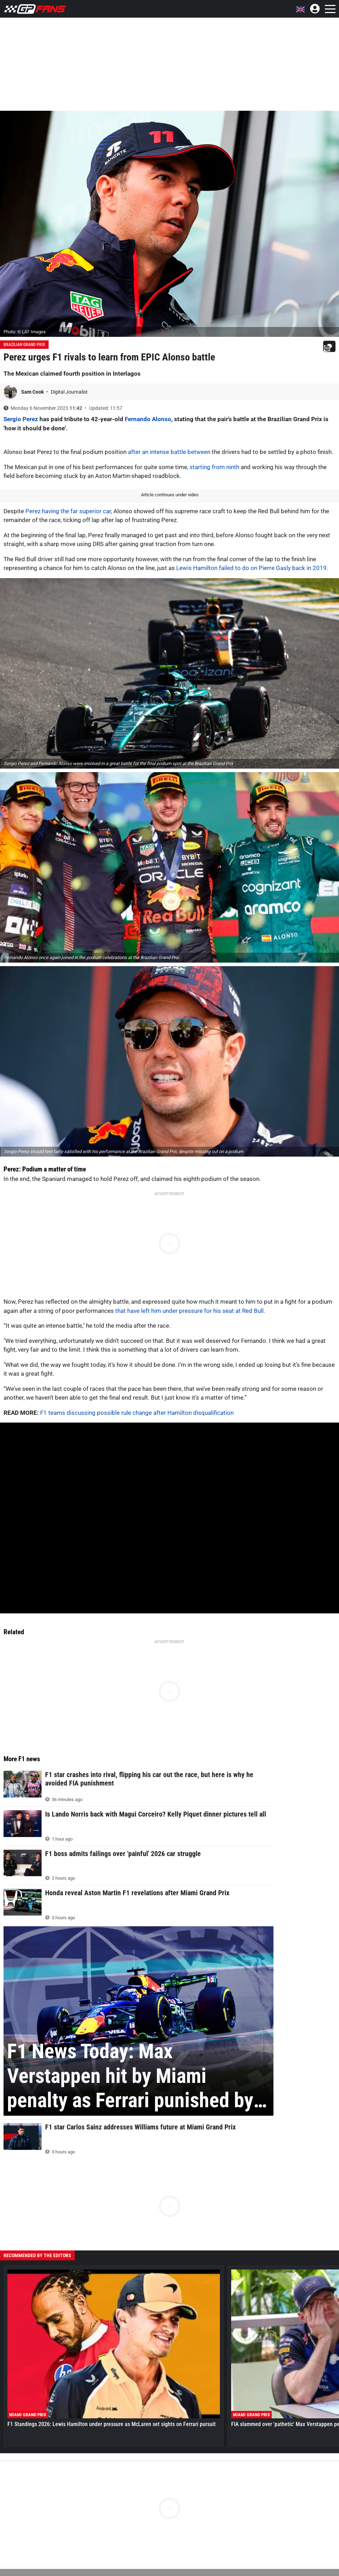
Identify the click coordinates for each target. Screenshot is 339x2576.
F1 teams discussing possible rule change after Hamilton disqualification (137, 1412)
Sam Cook (33, 392)
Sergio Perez (21, 419)
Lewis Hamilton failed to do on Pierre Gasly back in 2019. (252, 567)
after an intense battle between (169, 451)
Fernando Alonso (148, 419)
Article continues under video (169, 494)
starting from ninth (214, 467)
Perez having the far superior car (68, 511)
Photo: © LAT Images (25, 331)
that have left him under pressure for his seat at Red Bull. (190, 1310)
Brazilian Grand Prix (24, 344)
